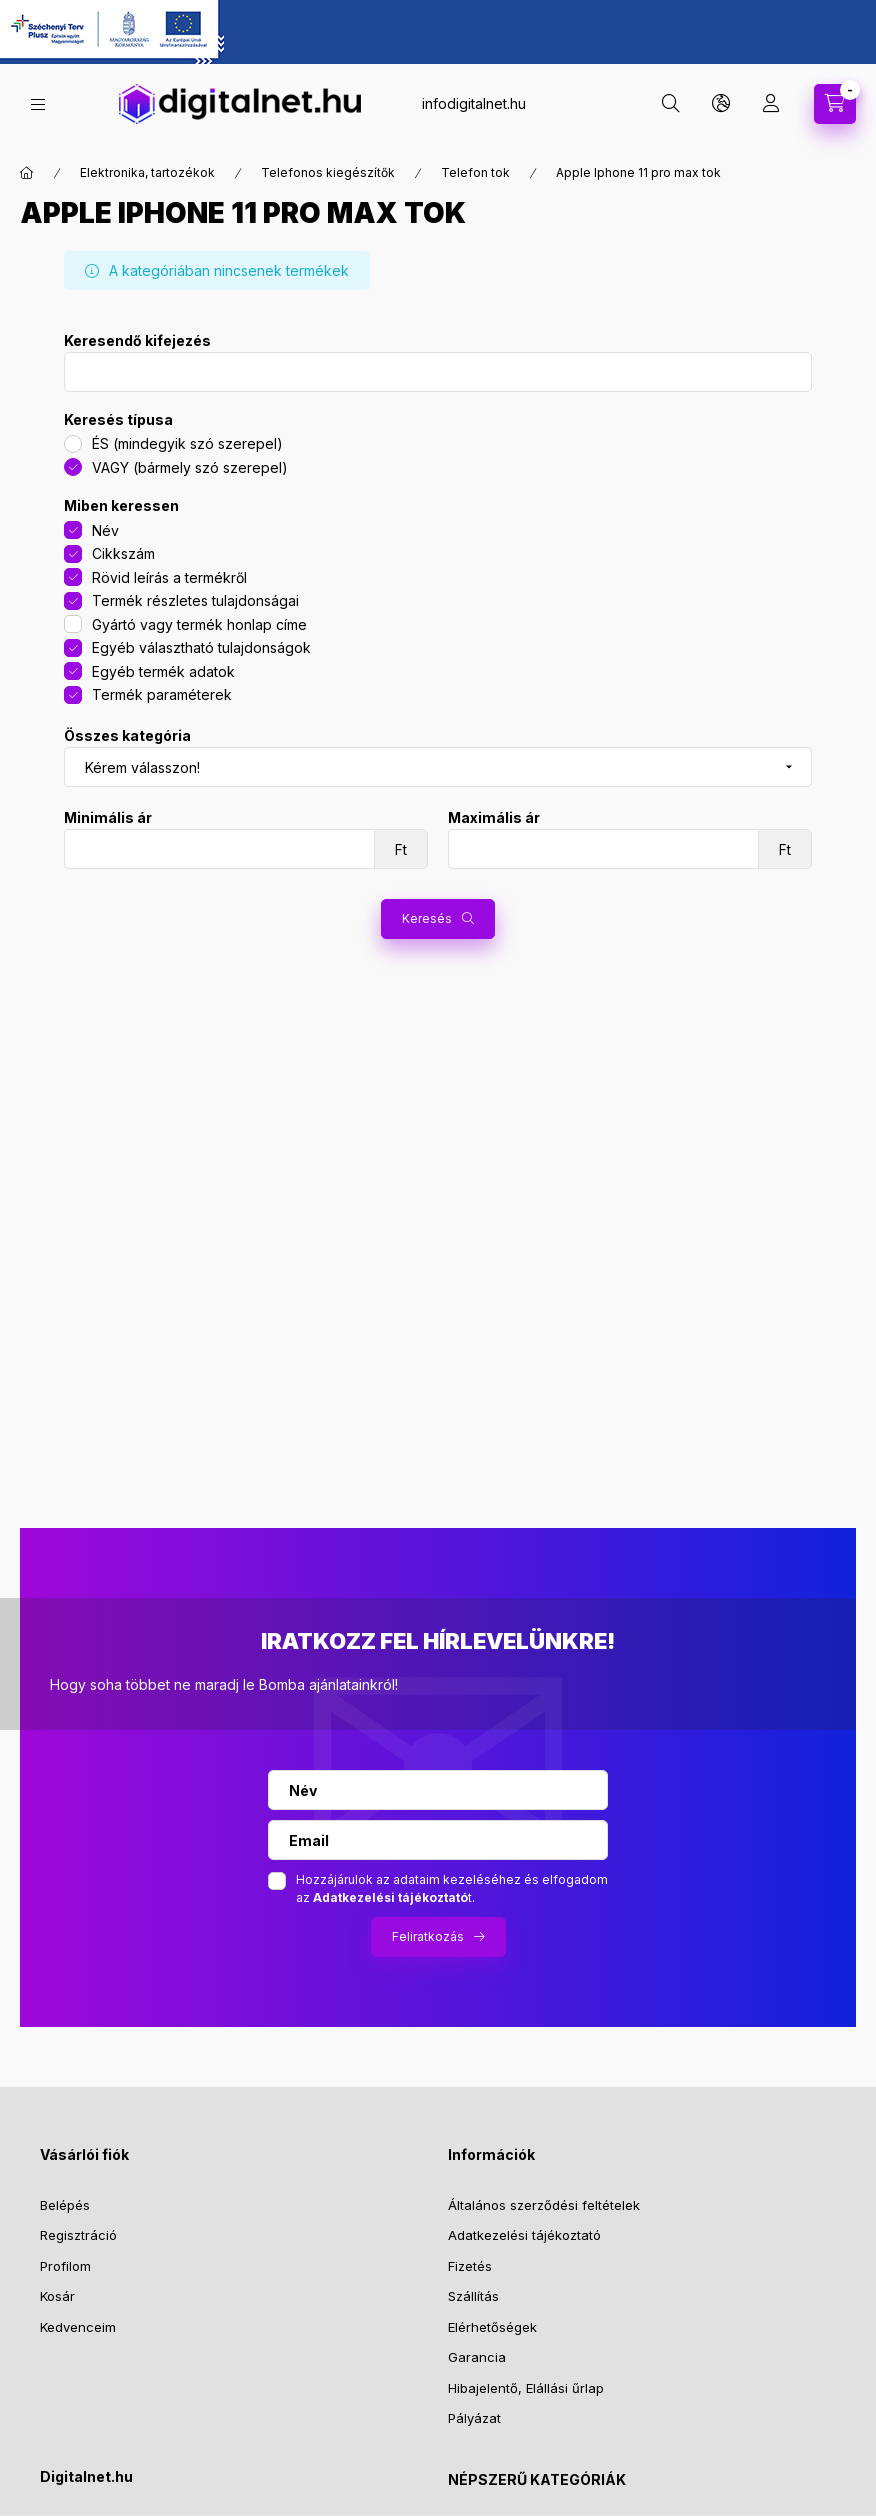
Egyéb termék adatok (163, 671)
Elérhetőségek (492, 2327)
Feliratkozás (428, 1936)
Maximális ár (494, 818)
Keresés (427, 918)
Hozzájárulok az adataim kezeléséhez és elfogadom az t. (452, 1888)
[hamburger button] (38, 104)
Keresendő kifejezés (137, 341)
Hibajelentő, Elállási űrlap (526, 2388)
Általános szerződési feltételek (544, 2205)
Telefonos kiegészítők (328, 172)
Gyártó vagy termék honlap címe (199, 624)
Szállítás (473, 2296)
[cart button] (835, 104)
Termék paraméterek (162, 694)
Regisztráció (78, 2235)
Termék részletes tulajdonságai (195, 600)
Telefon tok (475, 172)
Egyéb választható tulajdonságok (201, 647)
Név (105, 530)
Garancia (477, 2357)
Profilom (65, 2266)
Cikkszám (123, 553)
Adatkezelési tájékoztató (524, 2235)
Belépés (65, 2205)
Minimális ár (108, 818)
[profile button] (771, 104)
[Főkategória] (27, 173)
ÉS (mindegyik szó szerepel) (187, 443)
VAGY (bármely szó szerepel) (190, 467)
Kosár (57, 2296)
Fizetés (470, 2266)
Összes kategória (127, 736)
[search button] (671, 104)
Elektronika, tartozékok (147, 172)
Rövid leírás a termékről (169, 577)
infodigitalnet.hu (474, 103)
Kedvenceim (78, 2327)
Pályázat (474, 2418)
